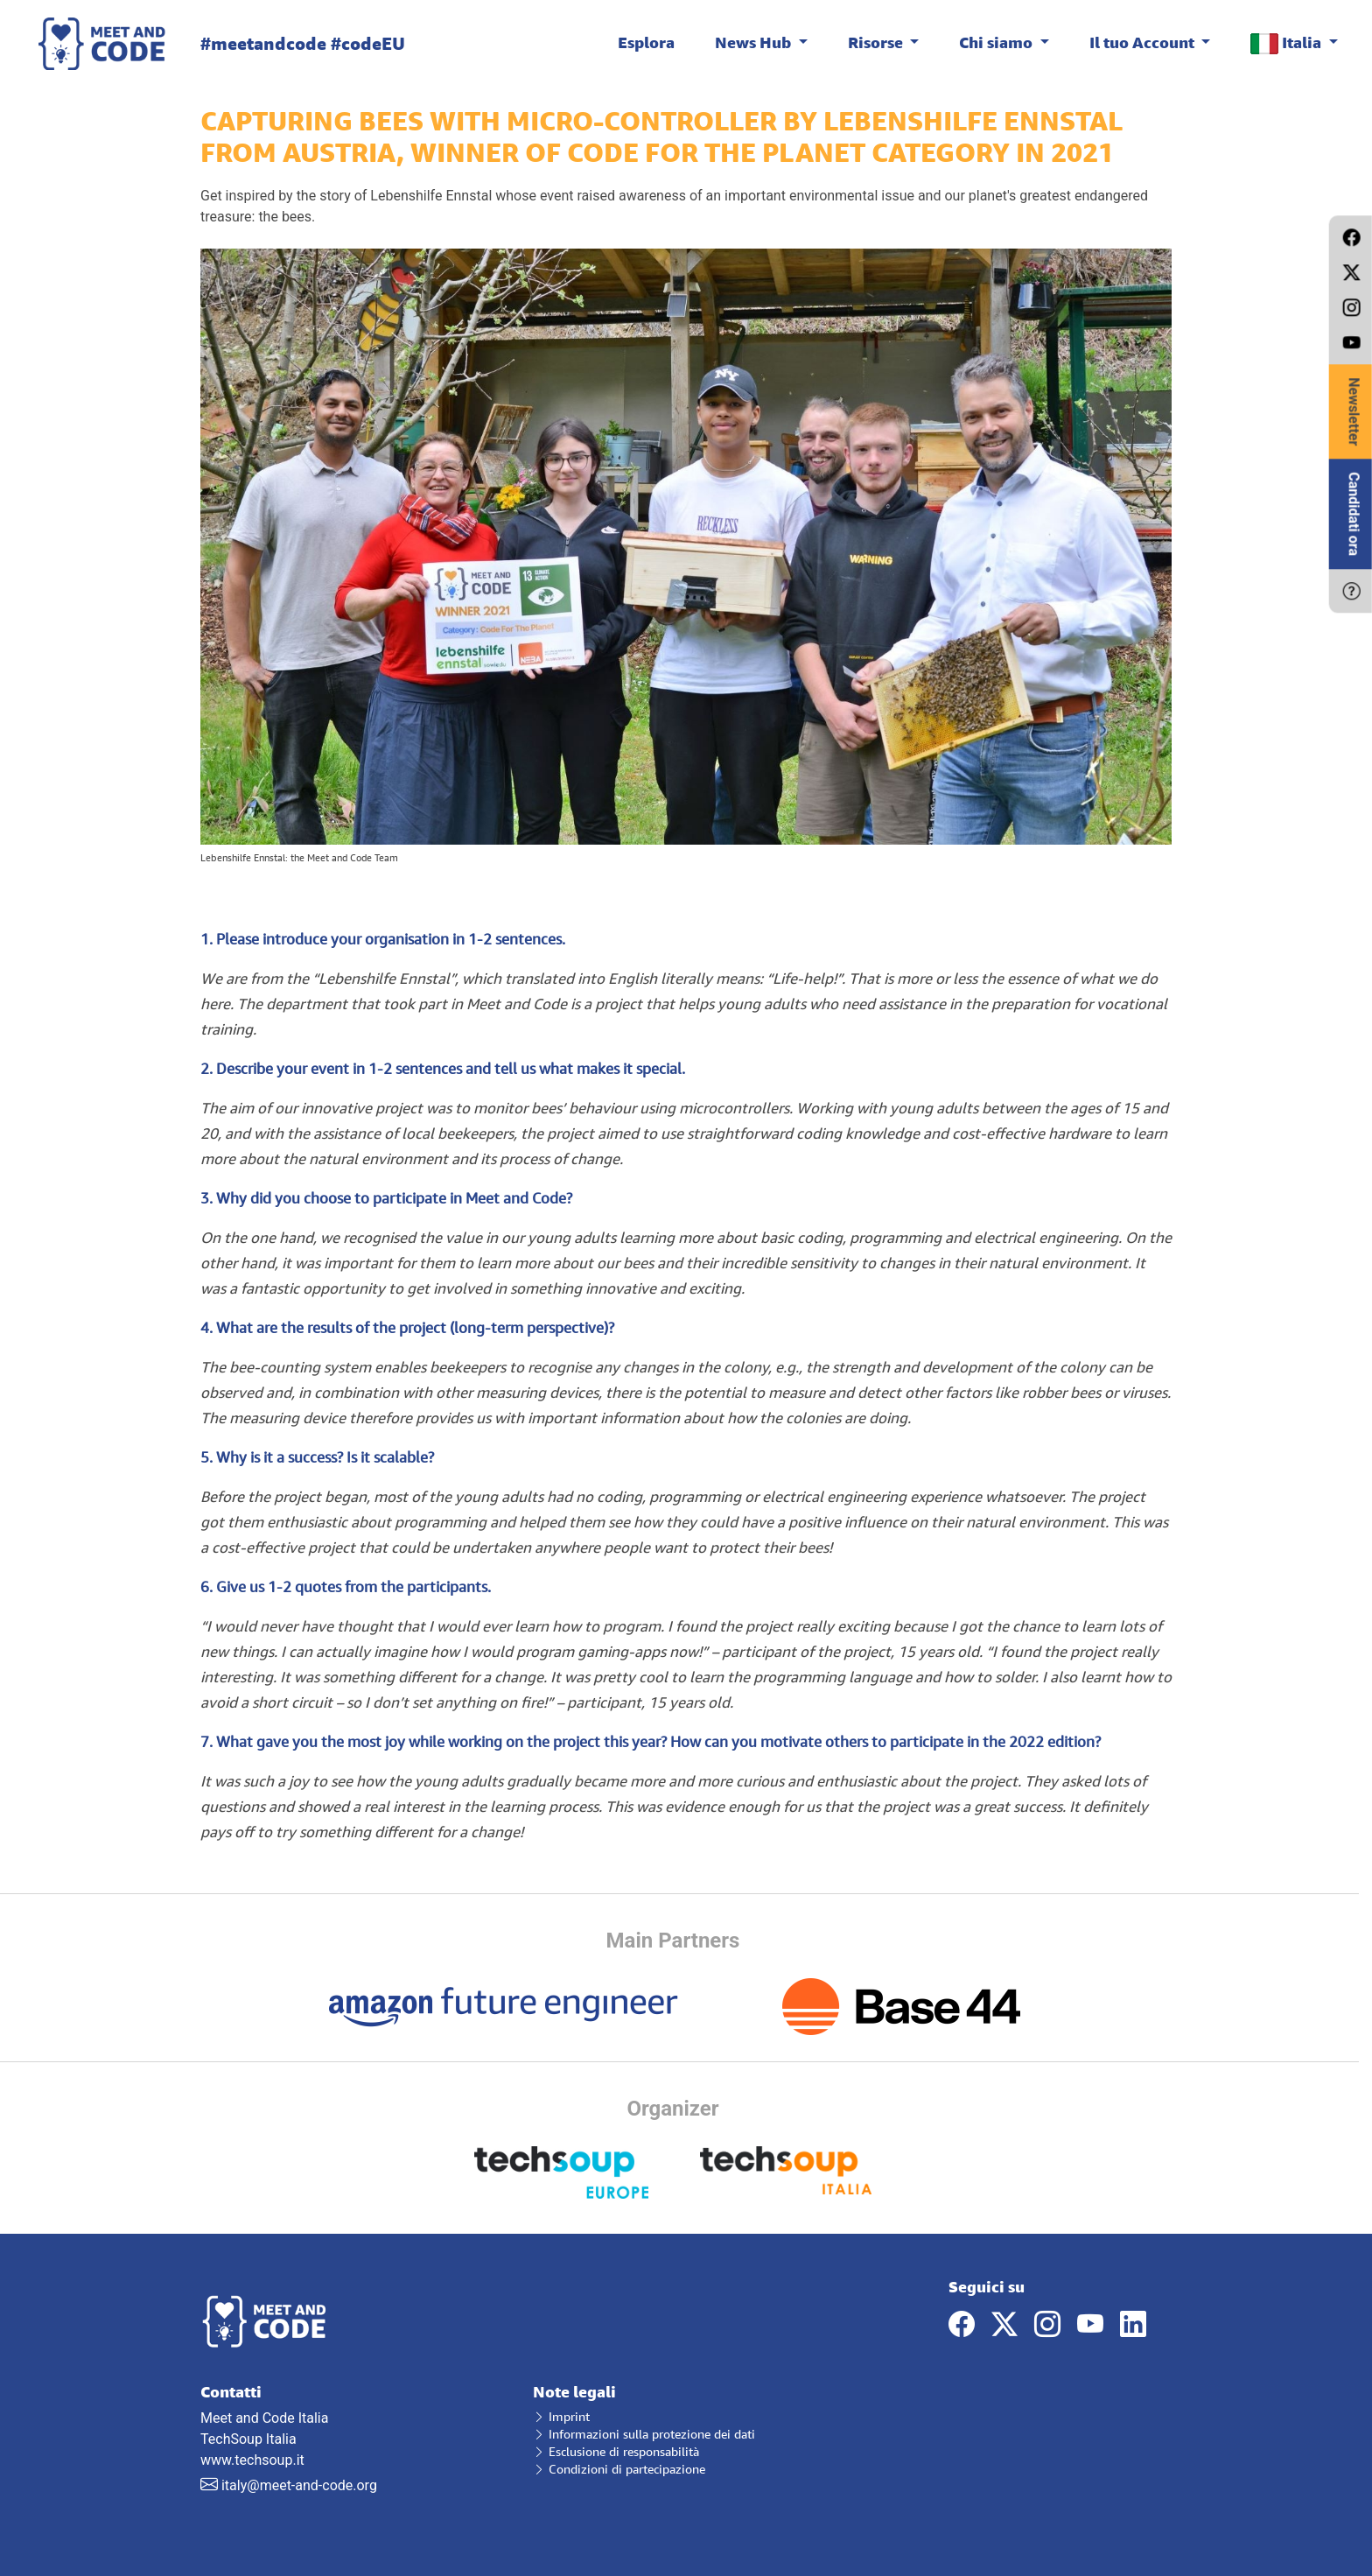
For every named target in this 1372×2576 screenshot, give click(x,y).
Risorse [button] (877, 42)
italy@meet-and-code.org (299, 2485)
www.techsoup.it (252, 2460)
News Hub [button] (754, 42)
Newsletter (1354, 411)
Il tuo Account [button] (1143, 42)
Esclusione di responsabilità (616, 2451)
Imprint (561, 2416)
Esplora (646, 42)
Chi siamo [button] (997, 42)
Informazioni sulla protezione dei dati (644, 2433)
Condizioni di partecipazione (619, 2468)
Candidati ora (1354, 514)
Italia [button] (1287, 43)
